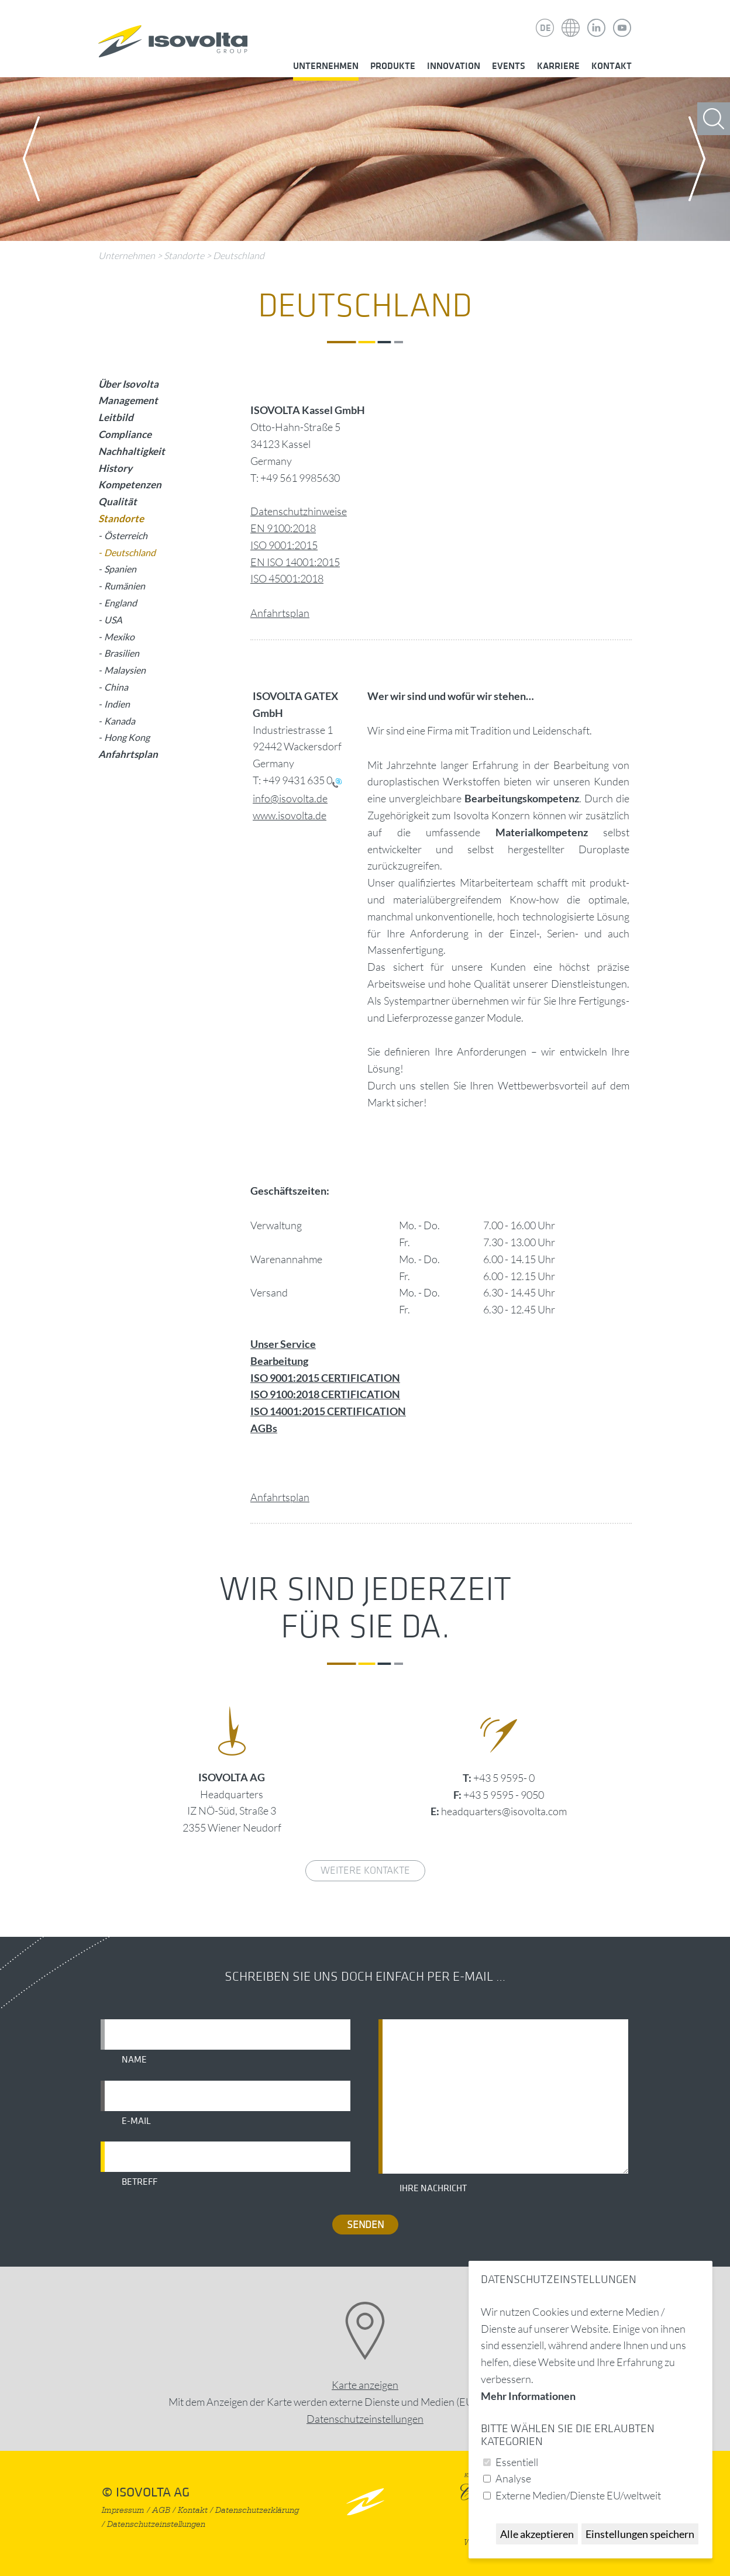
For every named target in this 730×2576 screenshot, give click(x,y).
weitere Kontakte (365, 1870)
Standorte (184, 255)
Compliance (124, 434)
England (120, 602)
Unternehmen (326, 66)
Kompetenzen (129, 484)
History (115, 468)
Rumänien (124, 585)
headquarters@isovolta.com (504, 1811)
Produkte (392, 66)
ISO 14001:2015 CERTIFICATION (328, 1411)
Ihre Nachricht (433, 2188)
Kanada (119, 720)
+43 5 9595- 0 (504, 1777)
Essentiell (516, 2462)
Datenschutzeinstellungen (156, 2524)
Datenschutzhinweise (298, 511)
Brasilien (121, 652)
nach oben (365, 2501)
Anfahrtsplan (279, 612)
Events (508, 66)
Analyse (513, 2478)
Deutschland (238, 255)
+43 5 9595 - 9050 (503, 1794)
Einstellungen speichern (640, 2533)
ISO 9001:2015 (284, 545)
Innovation (453, 66)
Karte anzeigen (365, 2384)
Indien (117, 703)
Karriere (558, 66)
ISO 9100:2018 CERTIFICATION (325, 1394)
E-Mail (136, 2121)
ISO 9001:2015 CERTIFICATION (325, 1377)
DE (545, 28)
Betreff (139, 2182)
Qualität (117, 501)
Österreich (125, 535)
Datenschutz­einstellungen (365, 2418)
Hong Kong (127, 737)
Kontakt (611, 66)
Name (134, 2059)
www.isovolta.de (289, 815)
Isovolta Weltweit (571, 19)
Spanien (120, 568)
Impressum (123, 2510)
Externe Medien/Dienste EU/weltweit (578, 2495)
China (116, 686)
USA (113, 619)
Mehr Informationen (528, 2395)
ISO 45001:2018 (286, 578)
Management (128, 400)
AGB (161, 2510)
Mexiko (119, 636)
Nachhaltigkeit (131, 451)
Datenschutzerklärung (257, 2510)
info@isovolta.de (290, 798)
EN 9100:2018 (283, 528)
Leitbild (115, 417)
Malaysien (125, 669)
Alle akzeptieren (537, 2533)
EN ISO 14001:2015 (295, 562)
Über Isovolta (128, 384)
